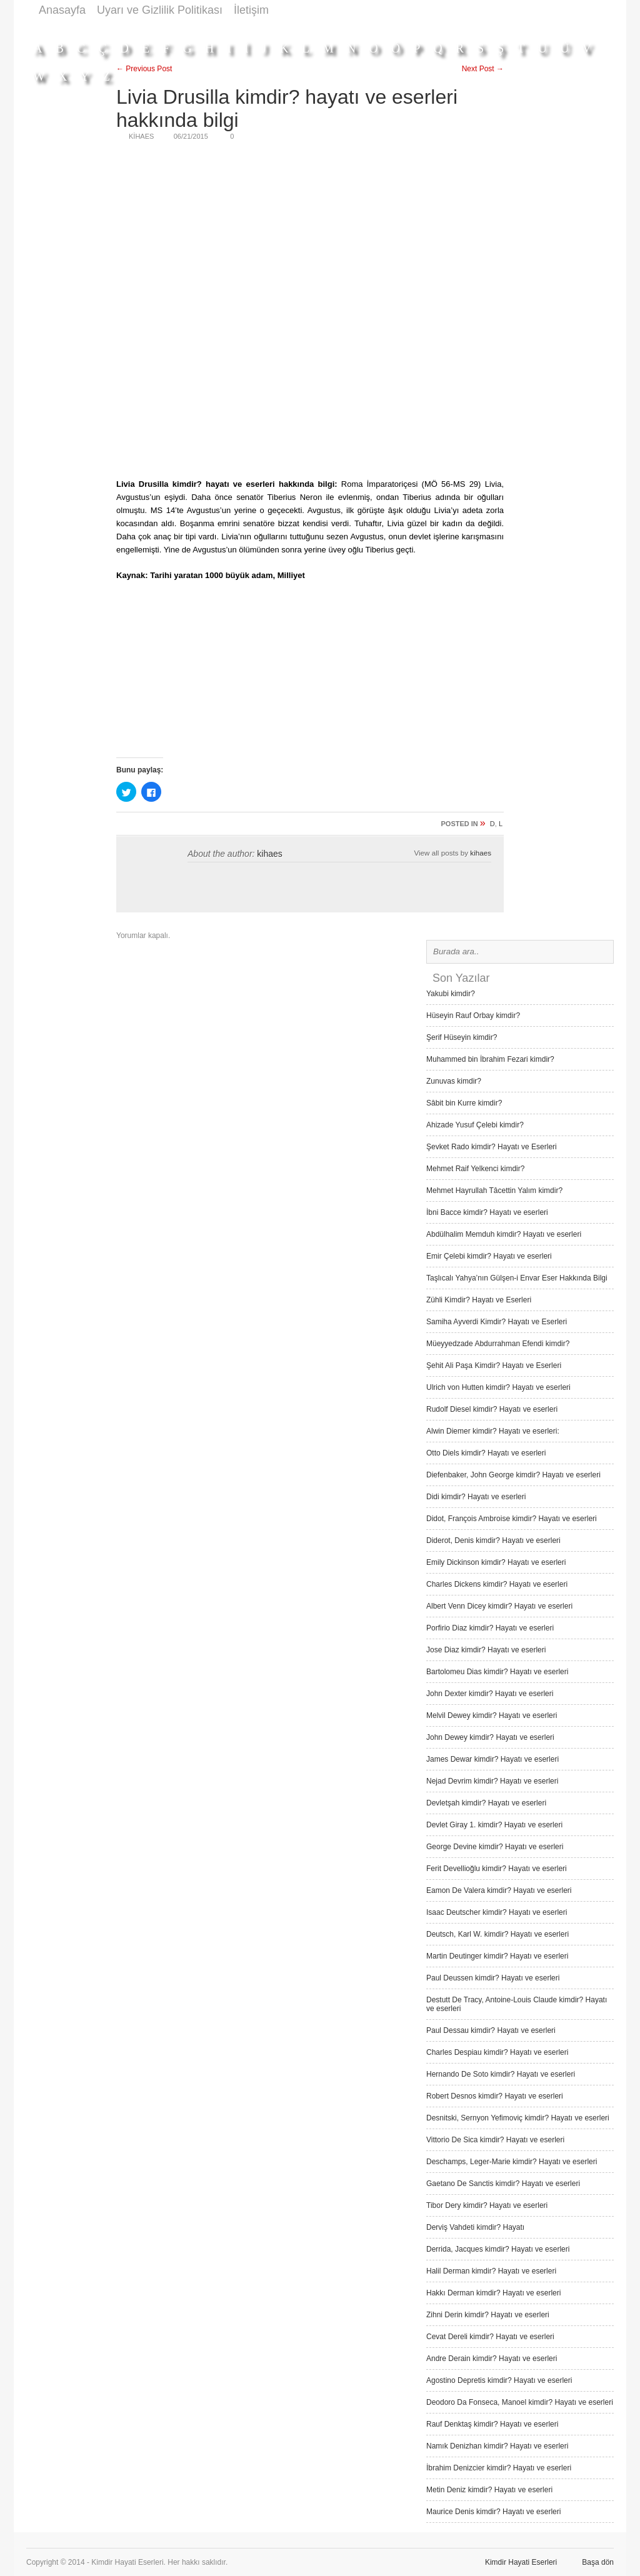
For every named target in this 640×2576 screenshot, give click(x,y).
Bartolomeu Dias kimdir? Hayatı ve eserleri (497, 1671)
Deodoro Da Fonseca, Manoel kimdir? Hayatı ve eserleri (519, 2402)
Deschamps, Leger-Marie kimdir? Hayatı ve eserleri (511, 2161)
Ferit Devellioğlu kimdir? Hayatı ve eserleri (496, 1868)
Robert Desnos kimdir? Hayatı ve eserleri (494, 2096)
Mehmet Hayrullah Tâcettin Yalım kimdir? (494, 1190)
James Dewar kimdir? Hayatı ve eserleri (492, 1759)
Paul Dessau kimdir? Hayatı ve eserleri (491, 2030)
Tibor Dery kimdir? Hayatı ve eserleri (487, 2205)
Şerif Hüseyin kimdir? (461, 1037)
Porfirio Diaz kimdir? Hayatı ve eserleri (490, 1628)
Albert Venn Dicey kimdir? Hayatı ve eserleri (499, 1606)
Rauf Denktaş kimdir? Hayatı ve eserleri (492, 2424)
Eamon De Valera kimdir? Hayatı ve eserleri (499, 1890)
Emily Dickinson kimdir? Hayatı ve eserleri (496, 1562)
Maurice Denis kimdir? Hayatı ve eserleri (493, 2511)
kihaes (269, 854)
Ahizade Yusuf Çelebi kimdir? (475, 1125)
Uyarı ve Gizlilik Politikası (159, 10)
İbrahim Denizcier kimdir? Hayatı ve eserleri (498, 2468)
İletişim (251, 10)
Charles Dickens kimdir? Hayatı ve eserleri (497, 1584)
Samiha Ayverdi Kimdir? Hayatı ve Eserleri (496, 1321)
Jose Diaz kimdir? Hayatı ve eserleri (486, 1649)
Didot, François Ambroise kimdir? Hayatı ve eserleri (511, 1518)
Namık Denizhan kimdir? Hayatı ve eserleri (497, 2446)
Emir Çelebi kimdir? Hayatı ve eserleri (489, 1256)
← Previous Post (144, 68)
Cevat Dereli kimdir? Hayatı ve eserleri (490, 2336)
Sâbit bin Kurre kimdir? (464, 1103)
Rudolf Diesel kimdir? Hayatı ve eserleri (492, 1409)
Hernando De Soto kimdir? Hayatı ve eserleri (500, 2074)
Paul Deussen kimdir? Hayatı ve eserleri (492, 1978)
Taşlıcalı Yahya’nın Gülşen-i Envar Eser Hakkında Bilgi (517, 1278)
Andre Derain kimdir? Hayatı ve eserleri (491, 2358)
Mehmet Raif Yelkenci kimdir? (475, 1168)
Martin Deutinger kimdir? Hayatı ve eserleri (497, 1956)
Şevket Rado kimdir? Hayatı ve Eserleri (491, 1146)
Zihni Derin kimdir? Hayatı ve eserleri (487, 2314)
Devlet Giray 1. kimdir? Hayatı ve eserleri (494, 1824)
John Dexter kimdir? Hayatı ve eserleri (489, 1693)
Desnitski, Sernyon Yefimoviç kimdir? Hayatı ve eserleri (517, 2118)
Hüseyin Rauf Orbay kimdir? (473, 1015)
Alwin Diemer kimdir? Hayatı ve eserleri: (492, 1431)
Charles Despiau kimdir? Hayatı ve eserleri (497, 2052)
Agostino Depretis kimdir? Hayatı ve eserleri (499, 2380)
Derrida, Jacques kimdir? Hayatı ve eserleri (497, 2249)
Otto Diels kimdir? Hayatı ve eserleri (486, 1453)
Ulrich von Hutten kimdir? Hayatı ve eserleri (498, 1387)
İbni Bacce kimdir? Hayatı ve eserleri (487, 1212)
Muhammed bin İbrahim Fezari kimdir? (490, 1059)
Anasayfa (62, 10)
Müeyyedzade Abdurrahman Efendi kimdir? (497, 1343)
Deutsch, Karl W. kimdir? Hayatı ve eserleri (497, 1934)
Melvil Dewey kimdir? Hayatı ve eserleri (491, 1715)
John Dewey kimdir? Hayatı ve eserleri (490, 1737)
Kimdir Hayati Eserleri (521, 2562)
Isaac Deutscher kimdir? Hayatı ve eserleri (496, 1912)
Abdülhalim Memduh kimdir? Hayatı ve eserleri (503, 1234)
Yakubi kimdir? (450, 993)
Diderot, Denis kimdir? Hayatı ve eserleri (493, 1540)
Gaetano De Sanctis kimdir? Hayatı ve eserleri (503, 2183)
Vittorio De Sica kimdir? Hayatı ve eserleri (495, 2139)
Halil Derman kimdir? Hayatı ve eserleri (491, 2271)
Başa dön (598, 2562)
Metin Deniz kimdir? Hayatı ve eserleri (489, 2489)
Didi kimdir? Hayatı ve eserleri (476, 1496)
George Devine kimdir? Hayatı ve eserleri (494, 1846)
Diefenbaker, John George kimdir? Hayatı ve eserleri (513, 1474)
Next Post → (483, 68)
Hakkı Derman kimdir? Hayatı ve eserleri (493, 2293)
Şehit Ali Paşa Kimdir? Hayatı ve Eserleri (493, 1365)
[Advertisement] (386, 26)
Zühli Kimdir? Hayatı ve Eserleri (478, 1299)
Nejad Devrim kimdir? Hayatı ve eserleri (492, 1781)
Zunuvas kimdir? (453, 1081)
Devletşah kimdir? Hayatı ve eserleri (486, 1803)
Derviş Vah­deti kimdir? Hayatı (475, 2227)
